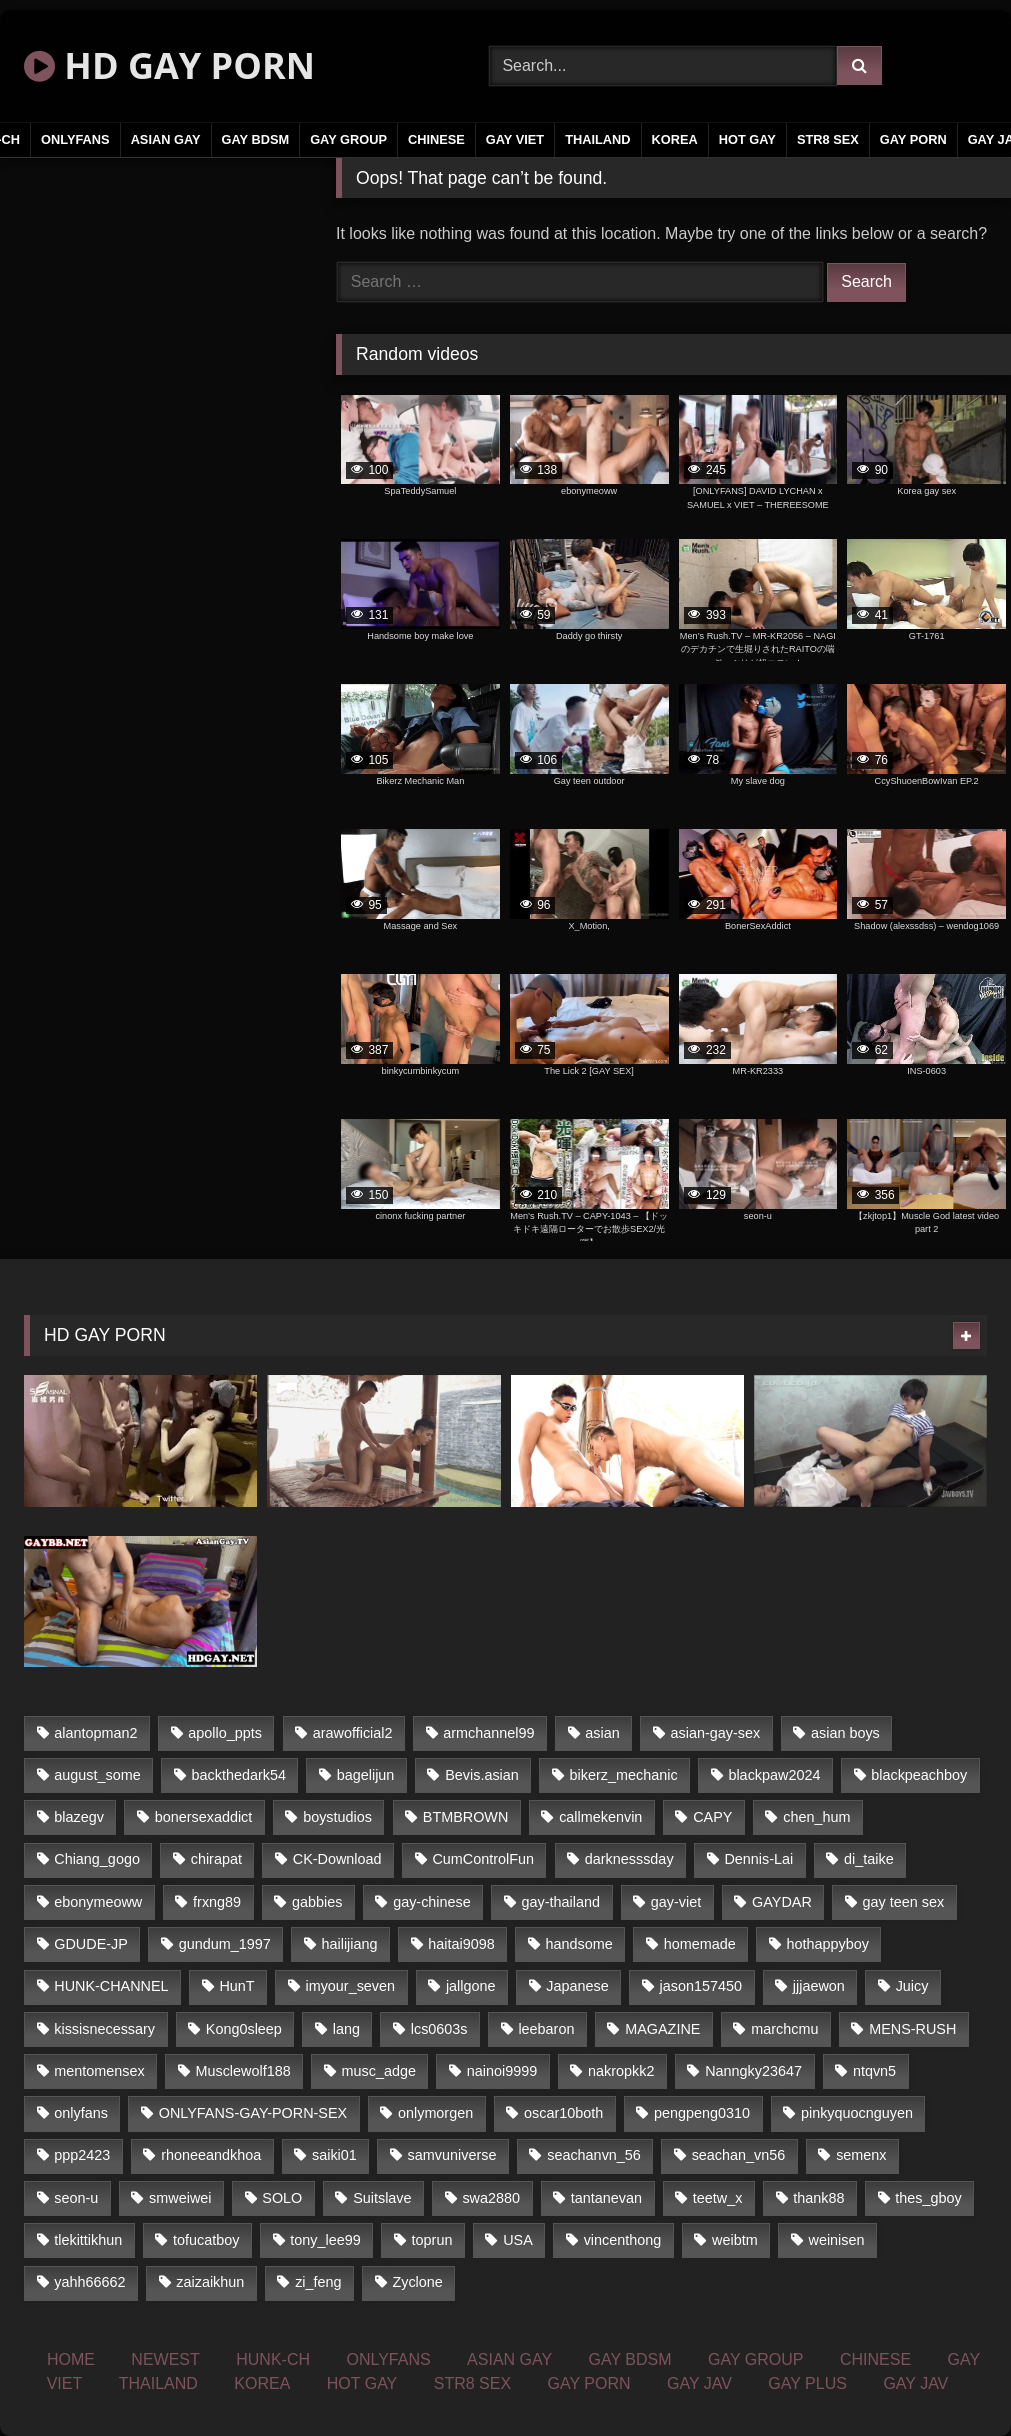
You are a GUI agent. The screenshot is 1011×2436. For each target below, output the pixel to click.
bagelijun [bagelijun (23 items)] (366, 1775)
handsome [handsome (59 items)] (579, 1944)
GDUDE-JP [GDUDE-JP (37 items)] (91, 1944)
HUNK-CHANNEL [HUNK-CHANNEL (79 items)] (111, 1986)
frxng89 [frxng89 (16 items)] (217, 1902)
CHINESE (436, 139)
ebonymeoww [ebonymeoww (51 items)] (98, 1902)
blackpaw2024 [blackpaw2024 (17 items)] (774, 1775)
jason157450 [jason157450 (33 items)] (701, 1986)
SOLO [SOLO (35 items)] (282, 2198)
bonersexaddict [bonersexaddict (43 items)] (204, 1817)
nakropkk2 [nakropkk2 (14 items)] (621, 2071)
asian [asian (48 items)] (602, 1733)
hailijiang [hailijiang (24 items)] (350, 1944)
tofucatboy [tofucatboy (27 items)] (206, 2240)
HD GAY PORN (169, 65)
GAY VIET (515, 139)
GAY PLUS (807, 2383)
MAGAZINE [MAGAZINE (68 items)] (662, 2029)
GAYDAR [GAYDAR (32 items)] (782, 1902)
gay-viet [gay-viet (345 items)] (676, 1902)
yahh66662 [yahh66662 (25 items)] (89, 2282)
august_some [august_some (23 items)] (97, 1775)
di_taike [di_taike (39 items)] (869, 1859)
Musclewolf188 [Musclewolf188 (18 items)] (242, 2071)
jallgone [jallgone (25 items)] (471, 1986)
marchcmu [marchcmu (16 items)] (784, 2029)
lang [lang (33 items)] (346, 2029)
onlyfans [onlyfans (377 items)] (81, 2113)
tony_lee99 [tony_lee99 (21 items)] (325, 2240)
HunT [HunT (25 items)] (236, 1986)
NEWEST (165, 2359)
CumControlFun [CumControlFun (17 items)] (483, 1859)
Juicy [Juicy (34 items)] (912, 1986)
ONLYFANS (75, 139)
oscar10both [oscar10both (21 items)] (563, 2113)
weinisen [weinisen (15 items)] (837, 2240)
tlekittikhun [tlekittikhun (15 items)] (88, 2240)
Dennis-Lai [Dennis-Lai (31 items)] (758, 1859)
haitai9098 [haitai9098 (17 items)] (461, 1944)
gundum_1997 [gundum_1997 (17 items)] (225, 1944)
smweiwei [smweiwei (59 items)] (180, 2198)
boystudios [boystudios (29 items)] (337, 1817)
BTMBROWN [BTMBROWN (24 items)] (466, 1817)
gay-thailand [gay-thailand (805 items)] (561, 1902)
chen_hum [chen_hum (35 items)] (816, 1817)
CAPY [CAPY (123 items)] (712, 1817)
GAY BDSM (256, 139)
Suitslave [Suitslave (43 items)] (382, 2198)
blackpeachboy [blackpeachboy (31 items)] (919, 1775)
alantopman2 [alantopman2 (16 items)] (95, 1733)
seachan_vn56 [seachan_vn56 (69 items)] (739, 2155)
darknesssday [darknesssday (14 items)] (629, 1859)
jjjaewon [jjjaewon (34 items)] (819, 1986)
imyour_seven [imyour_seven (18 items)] (350, 1986)
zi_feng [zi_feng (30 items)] (318, 2282)
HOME (71, 2359)
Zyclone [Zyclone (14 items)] (417, 2282)
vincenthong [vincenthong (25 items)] (623, 2240)
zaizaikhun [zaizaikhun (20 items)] (210, 2282)
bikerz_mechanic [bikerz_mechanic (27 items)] (624, 1775)
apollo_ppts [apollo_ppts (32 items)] (225, 1733)
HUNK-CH (273, 2359)
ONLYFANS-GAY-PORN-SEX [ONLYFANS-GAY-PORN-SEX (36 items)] (253, 2113)
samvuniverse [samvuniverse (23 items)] (452, 2155)
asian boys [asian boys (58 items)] (845, 1733)
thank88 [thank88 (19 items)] (818, 2198)
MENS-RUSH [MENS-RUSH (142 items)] (912, 2029)
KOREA (675, 139)
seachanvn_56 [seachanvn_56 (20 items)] (594, 2155)
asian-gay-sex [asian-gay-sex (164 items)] (716, 1733)
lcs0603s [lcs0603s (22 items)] (439, 2029)
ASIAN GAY (166, 139)
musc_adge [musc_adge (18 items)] (379, 2071)
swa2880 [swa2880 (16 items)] (491, 2198)
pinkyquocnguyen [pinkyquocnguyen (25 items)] (857, 2113)
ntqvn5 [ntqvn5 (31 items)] (874, 2071)
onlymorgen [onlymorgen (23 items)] (435, 2113)
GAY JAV (699, 2383)
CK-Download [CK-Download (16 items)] (337, 1859)
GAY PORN (913, 139)
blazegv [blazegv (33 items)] (79, 1817)
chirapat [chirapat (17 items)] (216, 1859)
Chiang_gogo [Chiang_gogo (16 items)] (97, 1859)
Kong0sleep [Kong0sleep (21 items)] (244, 2029)
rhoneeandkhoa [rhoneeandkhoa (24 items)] (211, 2155)
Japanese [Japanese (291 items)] (577, 1986)
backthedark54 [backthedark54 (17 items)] (239, 1775)
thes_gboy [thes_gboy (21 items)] (928, 2198)
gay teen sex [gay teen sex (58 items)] (904, 1902)
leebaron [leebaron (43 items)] (546, 2029)
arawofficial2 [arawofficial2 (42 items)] (353, 1733)
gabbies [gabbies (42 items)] (317, 1902)
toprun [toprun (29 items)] (432, 2240)
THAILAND (597, 139)
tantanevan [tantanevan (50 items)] (606, 2198)
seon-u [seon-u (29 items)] (76, 2198)
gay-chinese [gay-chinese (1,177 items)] (432, 1902)
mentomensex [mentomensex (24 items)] (99, 2071)
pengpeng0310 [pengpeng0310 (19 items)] (702, 2113)
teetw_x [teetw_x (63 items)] (718, 2198)
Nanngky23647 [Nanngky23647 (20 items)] (753, 2071)
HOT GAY (747, 139)
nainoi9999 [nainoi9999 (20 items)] (502, 2071)
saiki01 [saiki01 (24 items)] (334, 2155)
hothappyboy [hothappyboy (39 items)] (827, 1944)
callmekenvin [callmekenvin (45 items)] (600, 1817)
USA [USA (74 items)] (518, 2240)
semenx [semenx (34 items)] (861, 2155)
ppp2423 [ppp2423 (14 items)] (82, 2155)
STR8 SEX (828, 139)
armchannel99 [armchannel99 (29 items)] (488, 1733)
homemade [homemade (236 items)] (700, 1944)
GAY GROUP (348, 139)
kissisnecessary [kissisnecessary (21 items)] (104, 2029)
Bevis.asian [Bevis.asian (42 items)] (482, 1775)
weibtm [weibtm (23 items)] (735, 2240)
